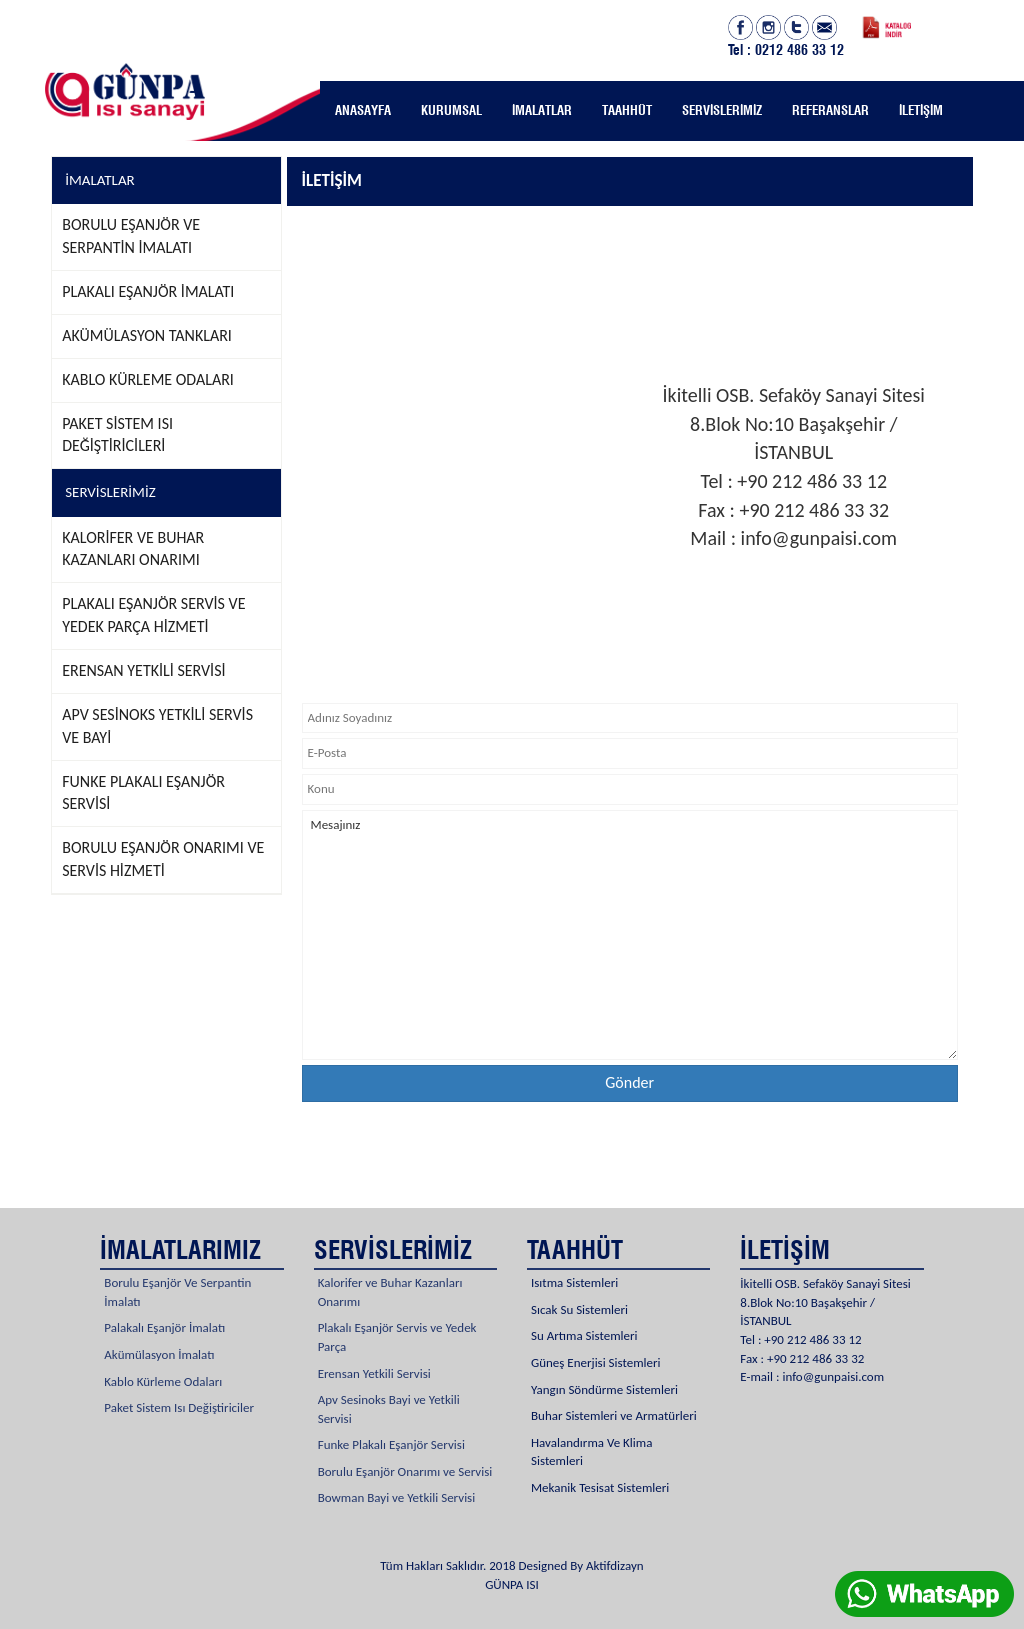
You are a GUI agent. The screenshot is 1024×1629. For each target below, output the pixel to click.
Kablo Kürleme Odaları (163, 1357)
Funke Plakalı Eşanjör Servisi (391, 1421)
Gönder (629, 1082)
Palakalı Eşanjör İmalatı (164, 1304)
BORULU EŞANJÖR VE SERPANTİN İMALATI (131, 236)
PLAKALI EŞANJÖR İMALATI (148, 291)
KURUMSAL (451, 110)
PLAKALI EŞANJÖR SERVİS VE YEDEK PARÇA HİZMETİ (153, 615)
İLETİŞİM (921, 110)
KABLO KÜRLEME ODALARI (148, 379)
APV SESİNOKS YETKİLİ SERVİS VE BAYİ (157, 726)
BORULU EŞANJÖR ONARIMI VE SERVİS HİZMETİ (163, 859)
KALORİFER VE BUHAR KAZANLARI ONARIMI (133, 549)
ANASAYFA (363, 110)
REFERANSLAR (830, 110)
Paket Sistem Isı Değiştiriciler (179, 1384)
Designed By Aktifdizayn (581, 1565)
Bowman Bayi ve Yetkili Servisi (397, 1474)
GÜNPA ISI (512, 1584)
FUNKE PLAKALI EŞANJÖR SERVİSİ (143, 793)
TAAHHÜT (627, 110)
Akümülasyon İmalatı (159, 1331)
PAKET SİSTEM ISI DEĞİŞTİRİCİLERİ (117, 435)
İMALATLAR (542, 110)
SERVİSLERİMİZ (722, 110)
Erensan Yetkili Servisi (374, 1349)
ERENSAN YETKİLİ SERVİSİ (143, 670)
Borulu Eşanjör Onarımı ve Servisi (405, 1448)
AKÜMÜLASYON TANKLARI (147, 335)
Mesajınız (630, 935)
